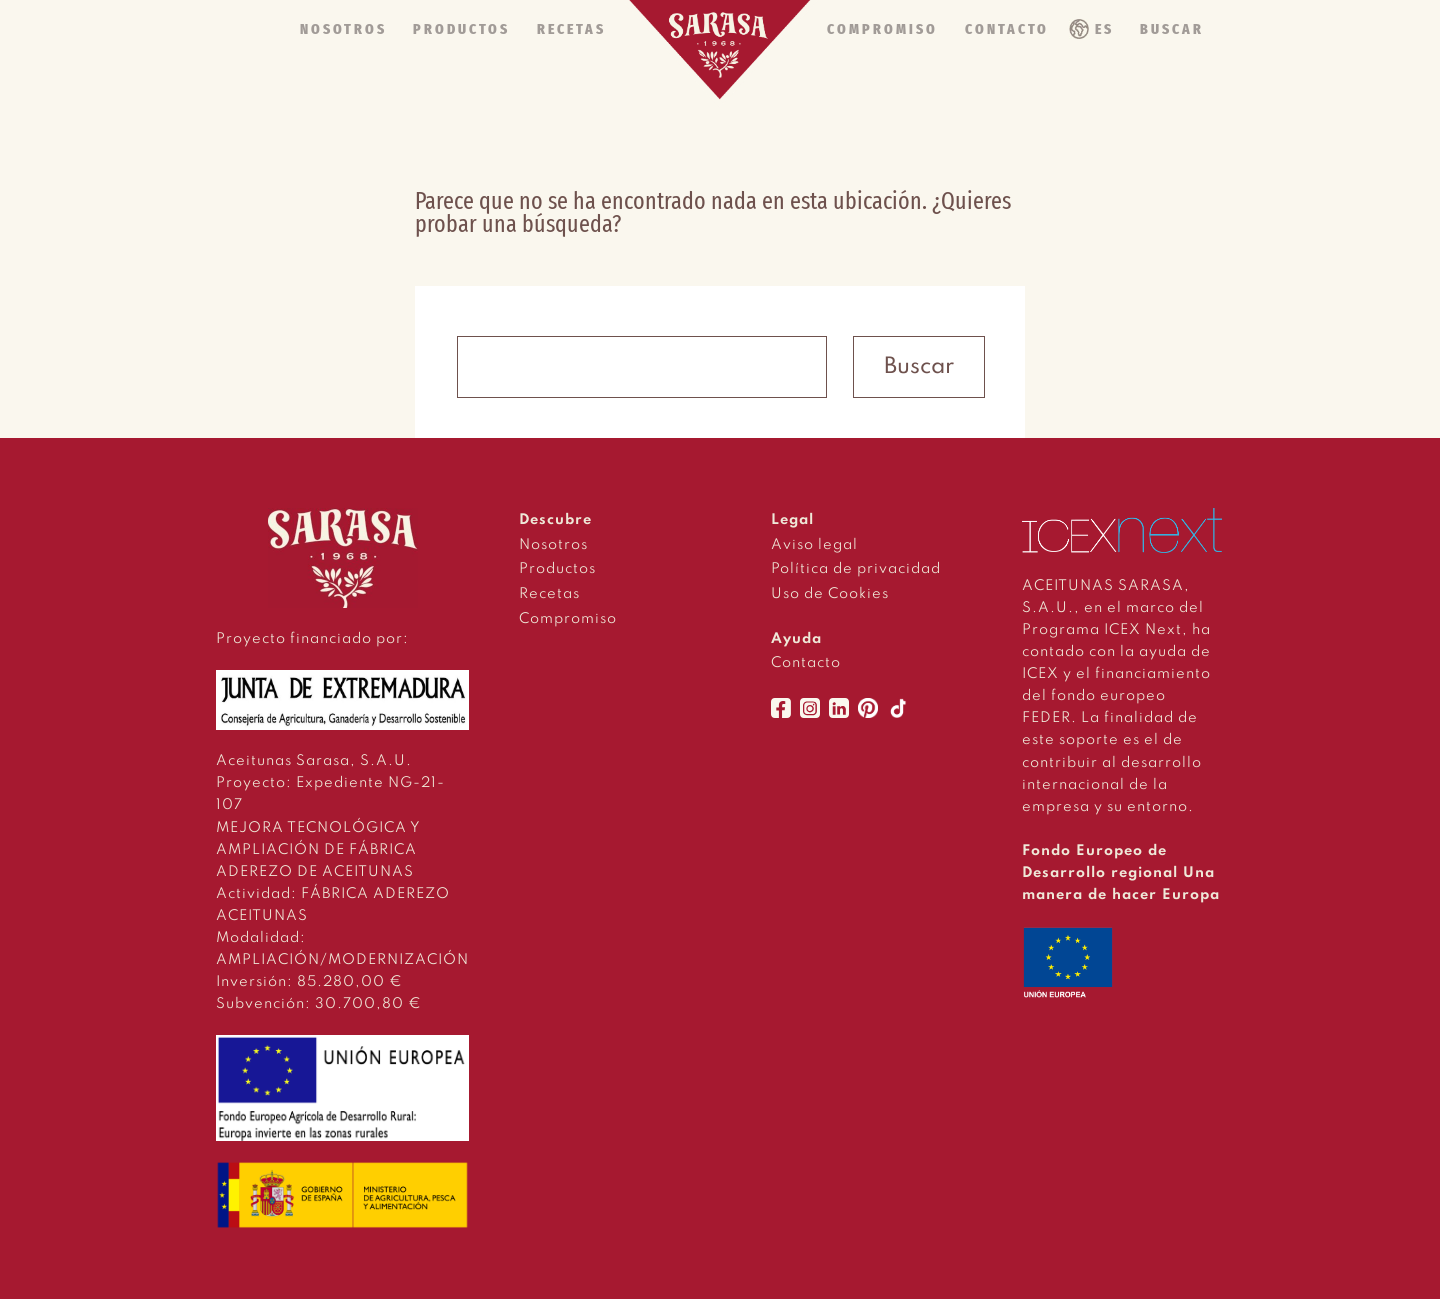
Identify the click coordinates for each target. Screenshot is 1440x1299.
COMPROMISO (882, 29)
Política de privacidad (856, 569)
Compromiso (568, 619)
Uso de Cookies (830, 594)
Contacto (806, 663)
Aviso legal (814, 545)
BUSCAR (1172, 29)
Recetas (549, 594)
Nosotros (553, 545)
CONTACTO (1007, 29)
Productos (557, 569)
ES (1104, 29)
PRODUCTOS (461, 29)
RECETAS (571, 29)
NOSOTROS (343, 29)
